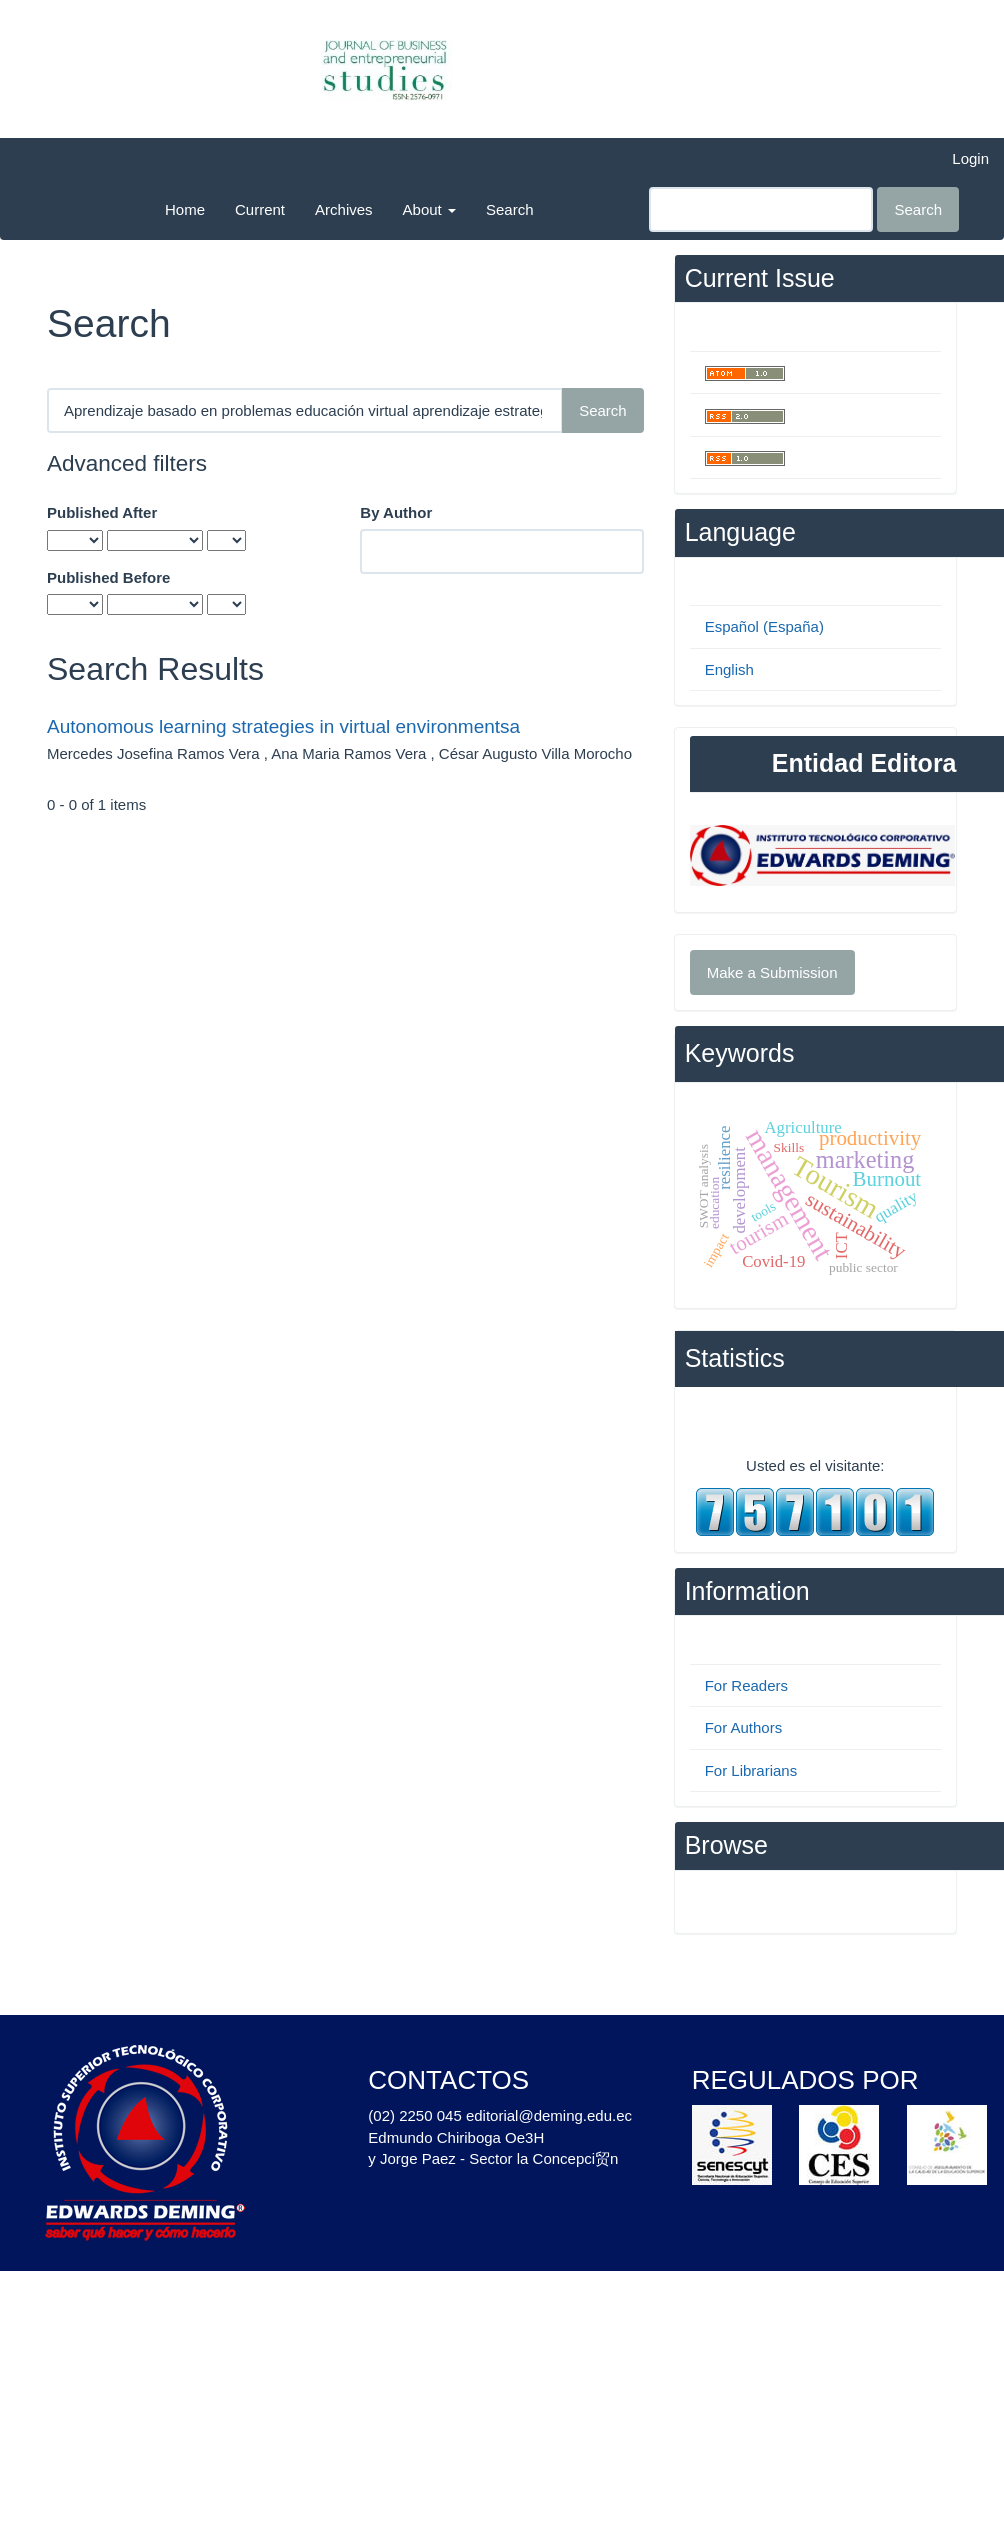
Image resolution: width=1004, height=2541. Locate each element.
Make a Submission (772, 972)
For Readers (746, 1685)
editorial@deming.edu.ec (549, 2115)
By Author (396, 512)
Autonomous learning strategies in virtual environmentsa (283, 726)
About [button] (429, 209)
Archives (344, 209)
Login (970, 158)
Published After (102, 512)
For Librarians (751, 1770)
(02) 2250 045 (414, 2115)
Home (185, 209)
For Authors (744, 1727)
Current (260, 209)
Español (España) (764, 626)
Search (510, 209)
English (729, 669)
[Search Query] (761, 209)
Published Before (108, 577)
